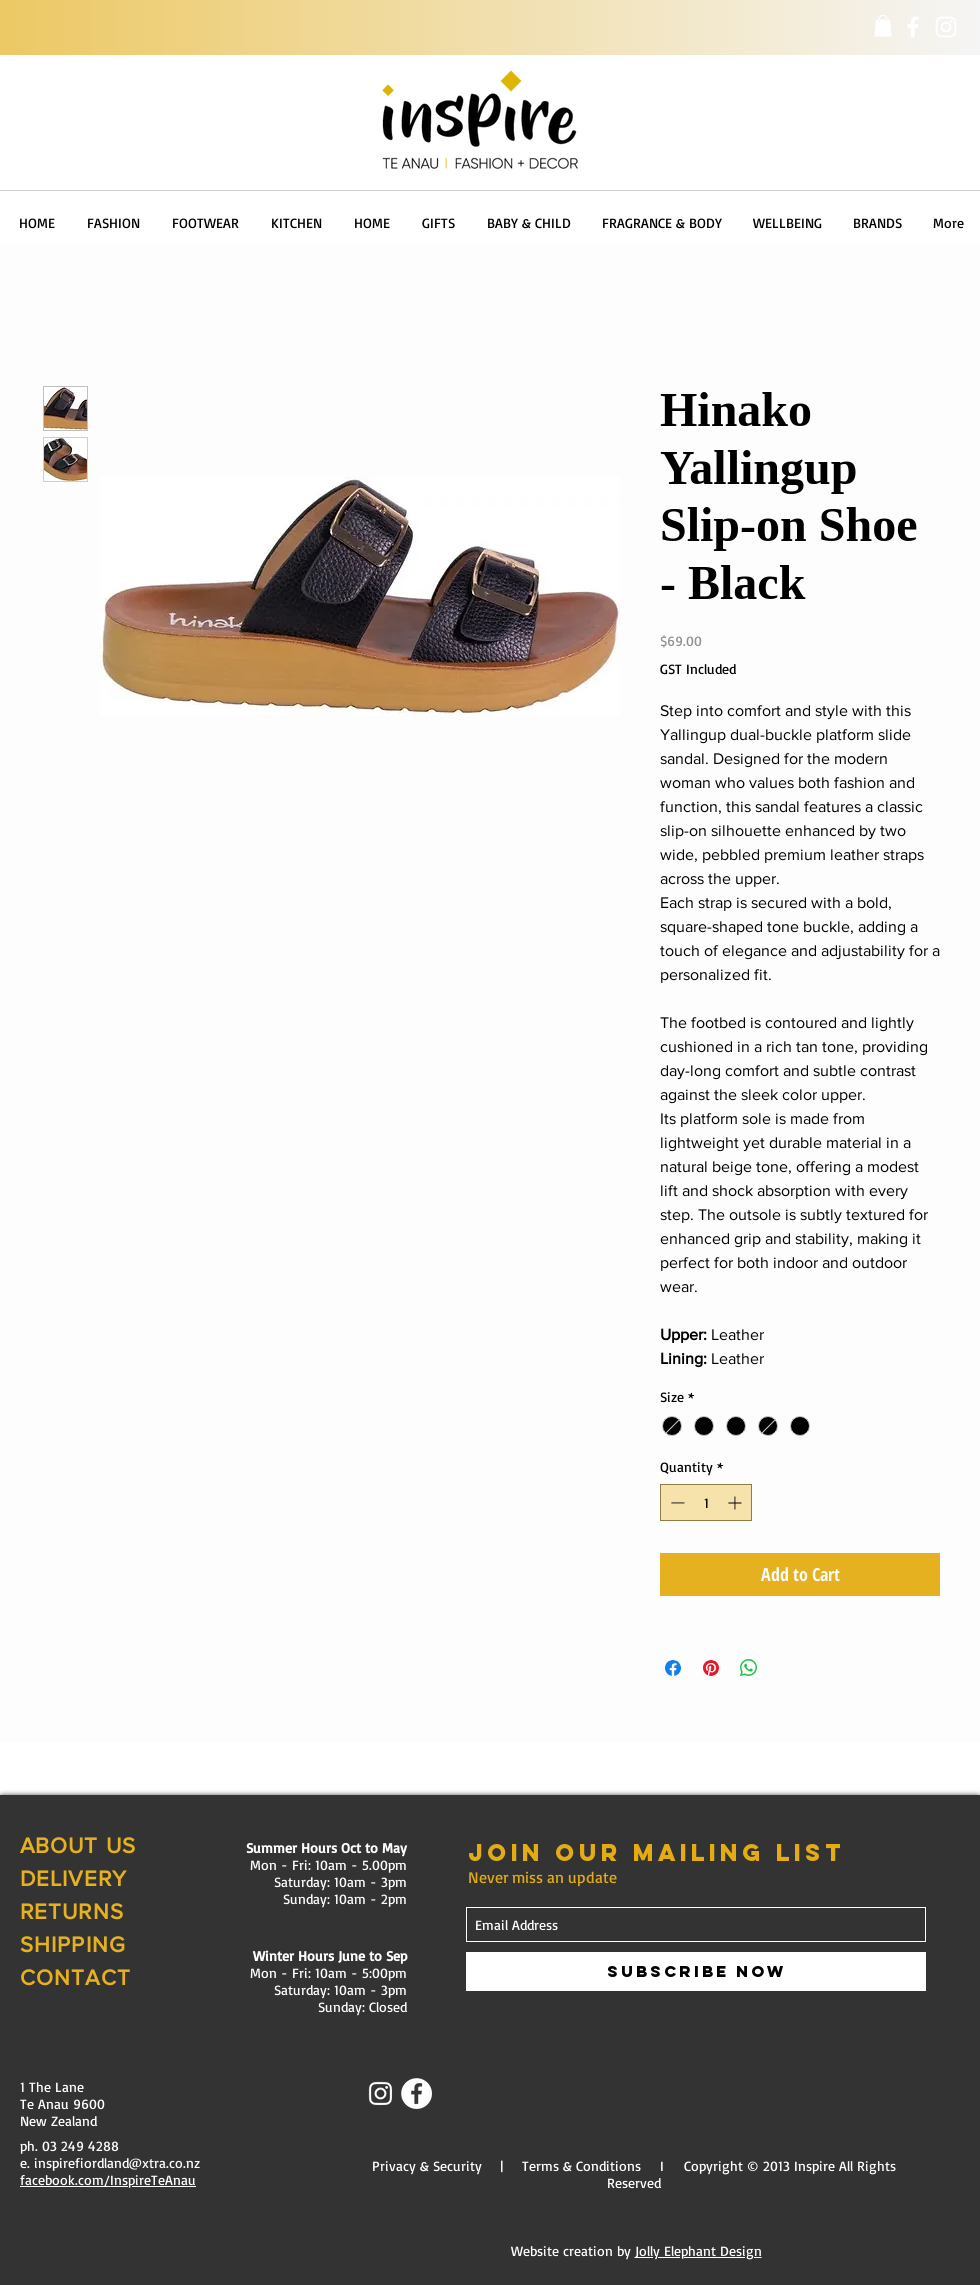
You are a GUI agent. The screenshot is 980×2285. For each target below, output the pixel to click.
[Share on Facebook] (673, 1668)
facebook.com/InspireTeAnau (108, 2179)
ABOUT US (78, 1845)
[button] (883, 26)
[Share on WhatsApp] (749, 1668)
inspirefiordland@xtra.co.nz (117, 2162)
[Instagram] (946, 27)
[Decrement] (675, 1502)
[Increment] (736, 1502)
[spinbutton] (706, 1502)
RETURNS (72, 1911)
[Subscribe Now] (696, 1971)
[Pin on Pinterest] (711, 1668)
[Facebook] (913, 27)
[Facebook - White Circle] (416, 2093)
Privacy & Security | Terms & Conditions (506, 2165)
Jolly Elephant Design (698, 2250)
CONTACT (75, 1977)
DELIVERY (73, 1878)
